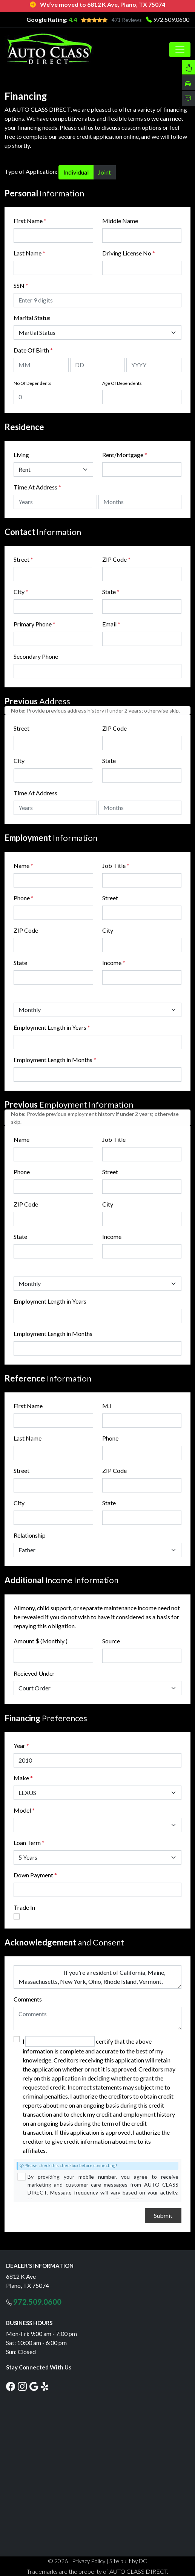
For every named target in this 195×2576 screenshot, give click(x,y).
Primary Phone (34, 624)
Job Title (115, 865)
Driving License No (128, 253)
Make (23, 1777)
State (111, 591)
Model (22, 1810)
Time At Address (35, 487)
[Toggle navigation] (179, 49)
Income (111, 962)
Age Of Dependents (122, 383)
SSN (21, 285)
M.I (106, 1405)
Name (23, 865)
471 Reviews (127, 20)
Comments (28, 1999)
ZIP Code (116, 559)
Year (19, 1745)
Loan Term (27, 1842)
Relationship (30, 1535)
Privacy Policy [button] (88, 2561)
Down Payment (33, 1874)
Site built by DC (128, 2561)
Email (111, 624)
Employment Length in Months (53, 1059)
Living (21, 454)
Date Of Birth (33, 350)
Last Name (29, 253)
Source (111, 1640)
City (21, 591)
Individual (76, 172)
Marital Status (32, 317)
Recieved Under (34, 1673)
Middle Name (120, 220)
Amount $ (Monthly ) (41, 1640)
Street (23, 559)
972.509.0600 (171, 19)
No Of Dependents (32, 383)
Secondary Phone (36, 656)
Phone (24, 897)
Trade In (24, 1907)
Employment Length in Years (50, 1027)
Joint (104, 172)
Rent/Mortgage (122, 454)
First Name (30, 220)
